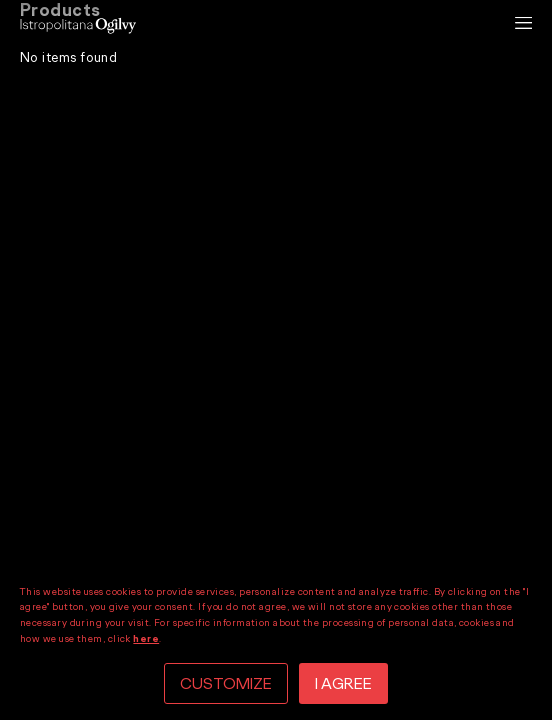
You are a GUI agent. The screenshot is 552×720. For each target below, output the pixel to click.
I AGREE (343, 683)
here (146, 638)
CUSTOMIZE (226, 683)
